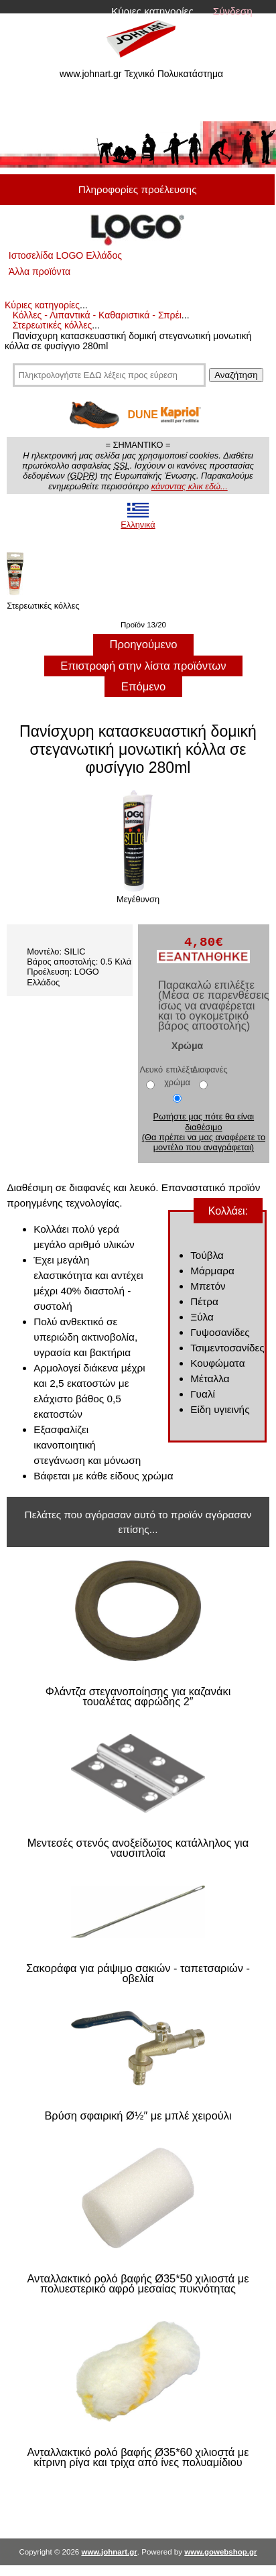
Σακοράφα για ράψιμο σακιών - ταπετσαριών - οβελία (138, 1973)
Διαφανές (210, 1069)
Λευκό (151, 1069)
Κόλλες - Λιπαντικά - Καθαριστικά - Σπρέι (97, 315)
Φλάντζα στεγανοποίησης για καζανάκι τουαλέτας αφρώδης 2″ (138, 1696)
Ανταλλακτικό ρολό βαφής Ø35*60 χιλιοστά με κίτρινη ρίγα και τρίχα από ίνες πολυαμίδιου (138, 2457)
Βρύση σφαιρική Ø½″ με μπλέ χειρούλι (137, 2116)
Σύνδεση (233, 11)
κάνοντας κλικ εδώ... (189, 486)
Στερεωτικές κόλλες (52, 325)
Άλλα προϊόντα (39, 271)
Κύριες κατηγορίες (152, 11)
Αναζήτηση (235, 375)
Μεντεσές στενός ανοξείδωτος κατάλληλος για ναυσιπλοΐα (138, 1848)
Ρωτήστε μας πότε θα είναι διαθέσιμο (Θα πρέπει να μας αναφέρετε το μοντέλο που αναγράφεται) (203, 1131)
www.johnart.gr (109, 2552)
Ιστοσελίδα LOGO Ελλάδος (65, 255)
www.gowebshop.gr (220, 2552)
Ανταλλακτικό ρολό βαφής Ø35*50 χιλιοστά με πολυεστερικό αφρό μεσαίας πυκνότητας (138, 2284)
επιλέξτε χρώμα (180, 1075)
